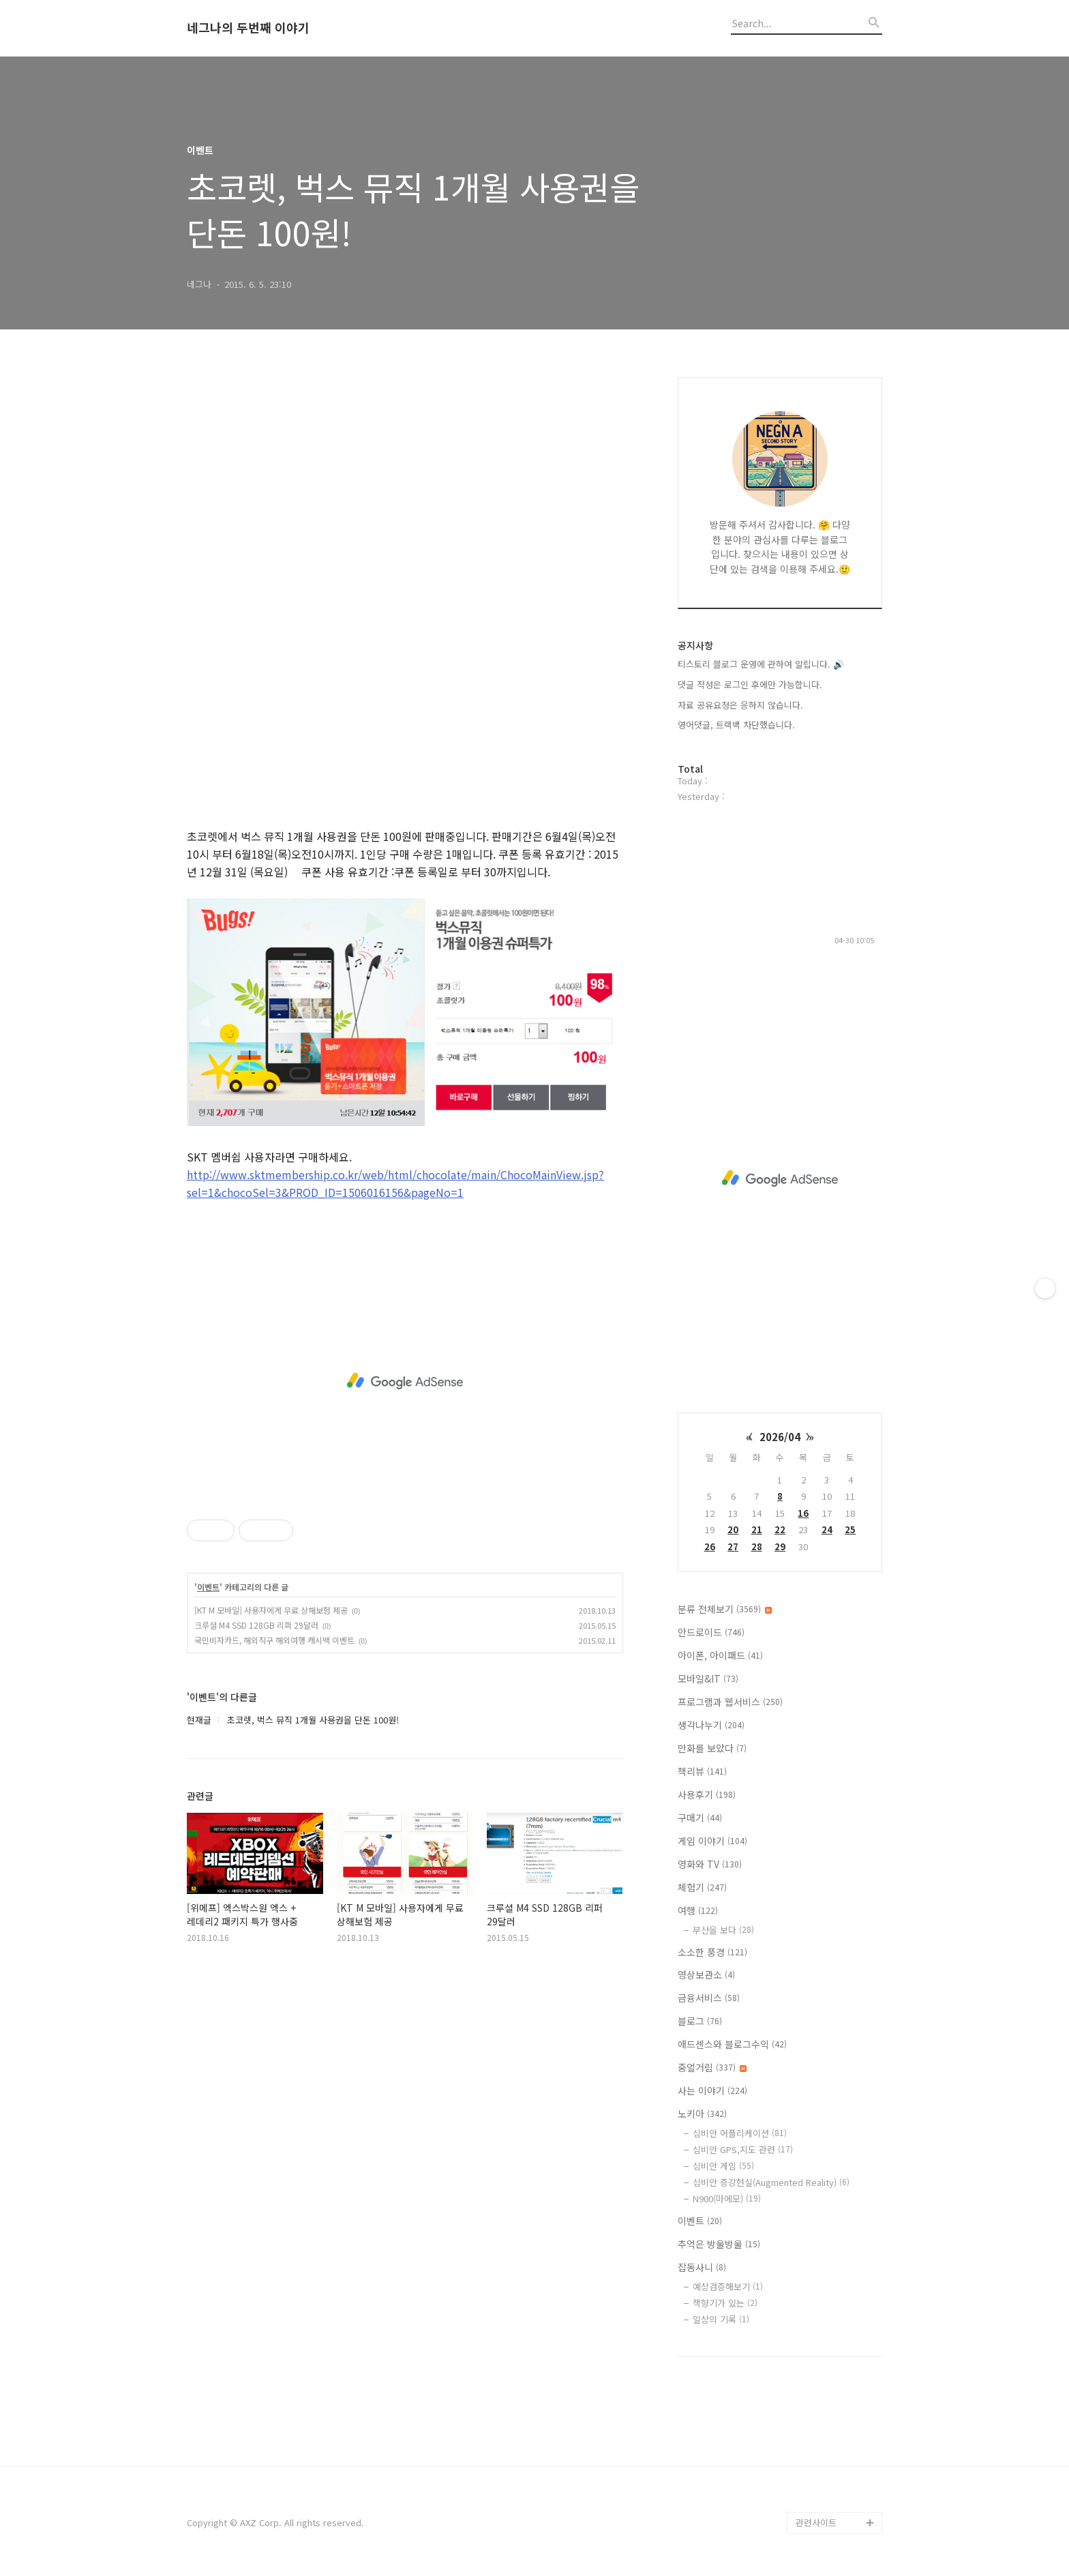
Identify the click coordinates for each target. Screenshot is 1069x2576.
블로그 (700, 2021)
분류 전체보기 (725, 1609)
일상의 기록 (721, 2319)
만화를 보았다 (712, 1748)
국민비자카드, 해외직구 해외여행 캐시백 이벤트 (274, 1640)
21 (756, 1529)
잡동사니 (702, 2267)
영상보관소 (706, 1974)
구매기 (700, 1817)
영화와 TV (710, 1864)
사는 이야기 (712, 2090)
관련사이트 (816, 2522)
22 (779, 1529)
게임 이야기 (712, 1841)
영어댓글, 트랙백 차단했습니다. (736, 724)
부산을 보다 (723, 1929)
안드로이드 (711, 1632)
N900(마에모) (727, 2198)
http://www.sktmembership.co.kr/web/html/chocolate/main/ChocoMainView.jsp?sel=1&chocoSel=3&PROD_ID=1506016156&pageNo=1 (395, 1183)
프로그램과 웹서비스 (730, 1701)
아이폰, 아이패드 (720, 1655)
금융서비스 (709, 1997)
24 (827, 1529)
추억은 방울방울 (719, 2244)
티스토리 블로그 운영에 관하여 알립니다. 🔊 (761, 663)
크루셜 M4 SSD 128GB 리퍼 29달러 (256, 1625)
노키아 (702, 2113)
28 (756, 1546)
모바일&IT (708, 1678)
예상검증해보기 (728, 2286)
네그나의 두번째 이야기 (248, 27)
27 (732, 1546)
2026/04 (779, 1437)
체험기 (702, 1887)
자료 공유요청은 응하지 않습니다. (740, 704)
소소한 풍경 (712, 1952)
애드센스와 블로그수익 (732, 2044)
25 (850, 1529)
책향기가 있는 (725, 2302)
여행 (698, 1910)
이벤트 (208, 1587)
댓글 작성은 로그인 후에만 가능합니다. (750, 684)
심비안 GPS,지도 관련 (743, 2149)
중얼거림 (712, 2067)
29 (779, 1546)
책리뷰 (702, 1771)
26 (709, 1546)
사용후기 (707, 1794)
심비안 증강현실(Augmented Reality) (771, 2182)
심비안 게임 (723, 2165)
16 (803, 1513)
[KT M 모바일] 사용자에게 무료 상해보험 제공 (271, 1610)
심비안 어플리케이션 (740, 2133)
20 (732, 1529)
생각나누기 (711, 1725)
